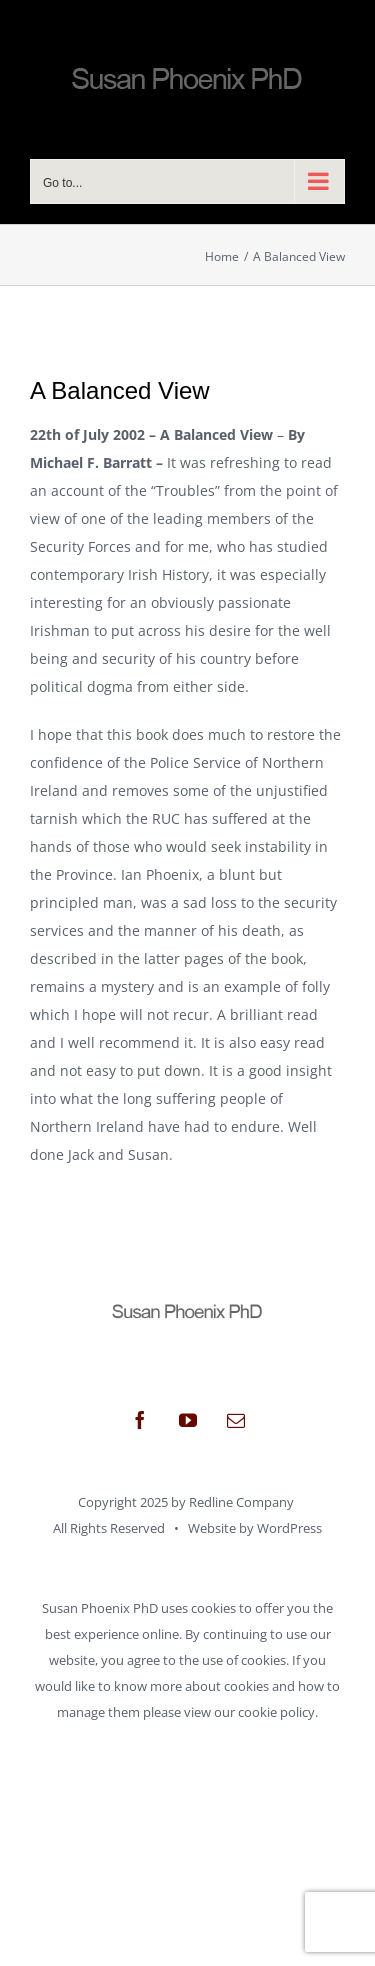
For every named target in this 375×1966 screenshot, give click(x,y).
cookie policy (276, 1712)
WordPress (289, 1528)
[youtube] (188, 1420)
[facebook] (140, 1420)
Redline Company (241, 1502)
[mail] (236, 1420)
